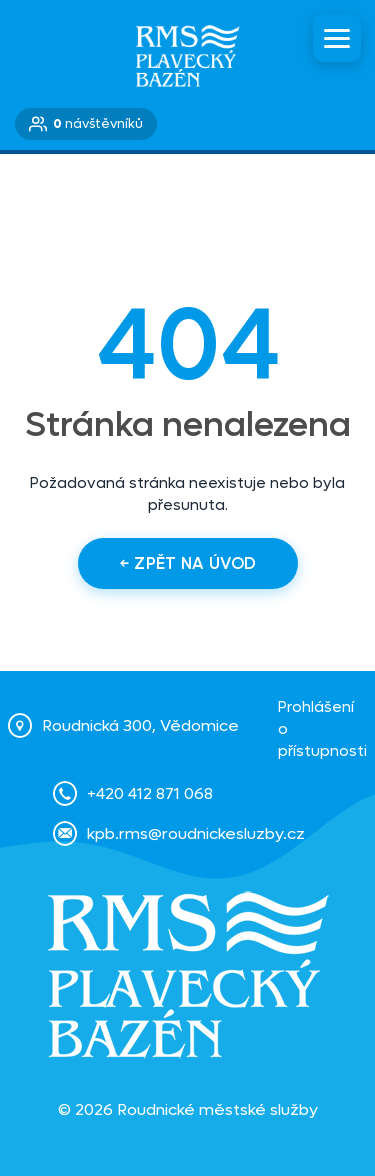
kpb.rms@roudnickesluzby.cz (196, 833)
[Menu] (337, 38)
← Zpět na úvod (188, 563)
